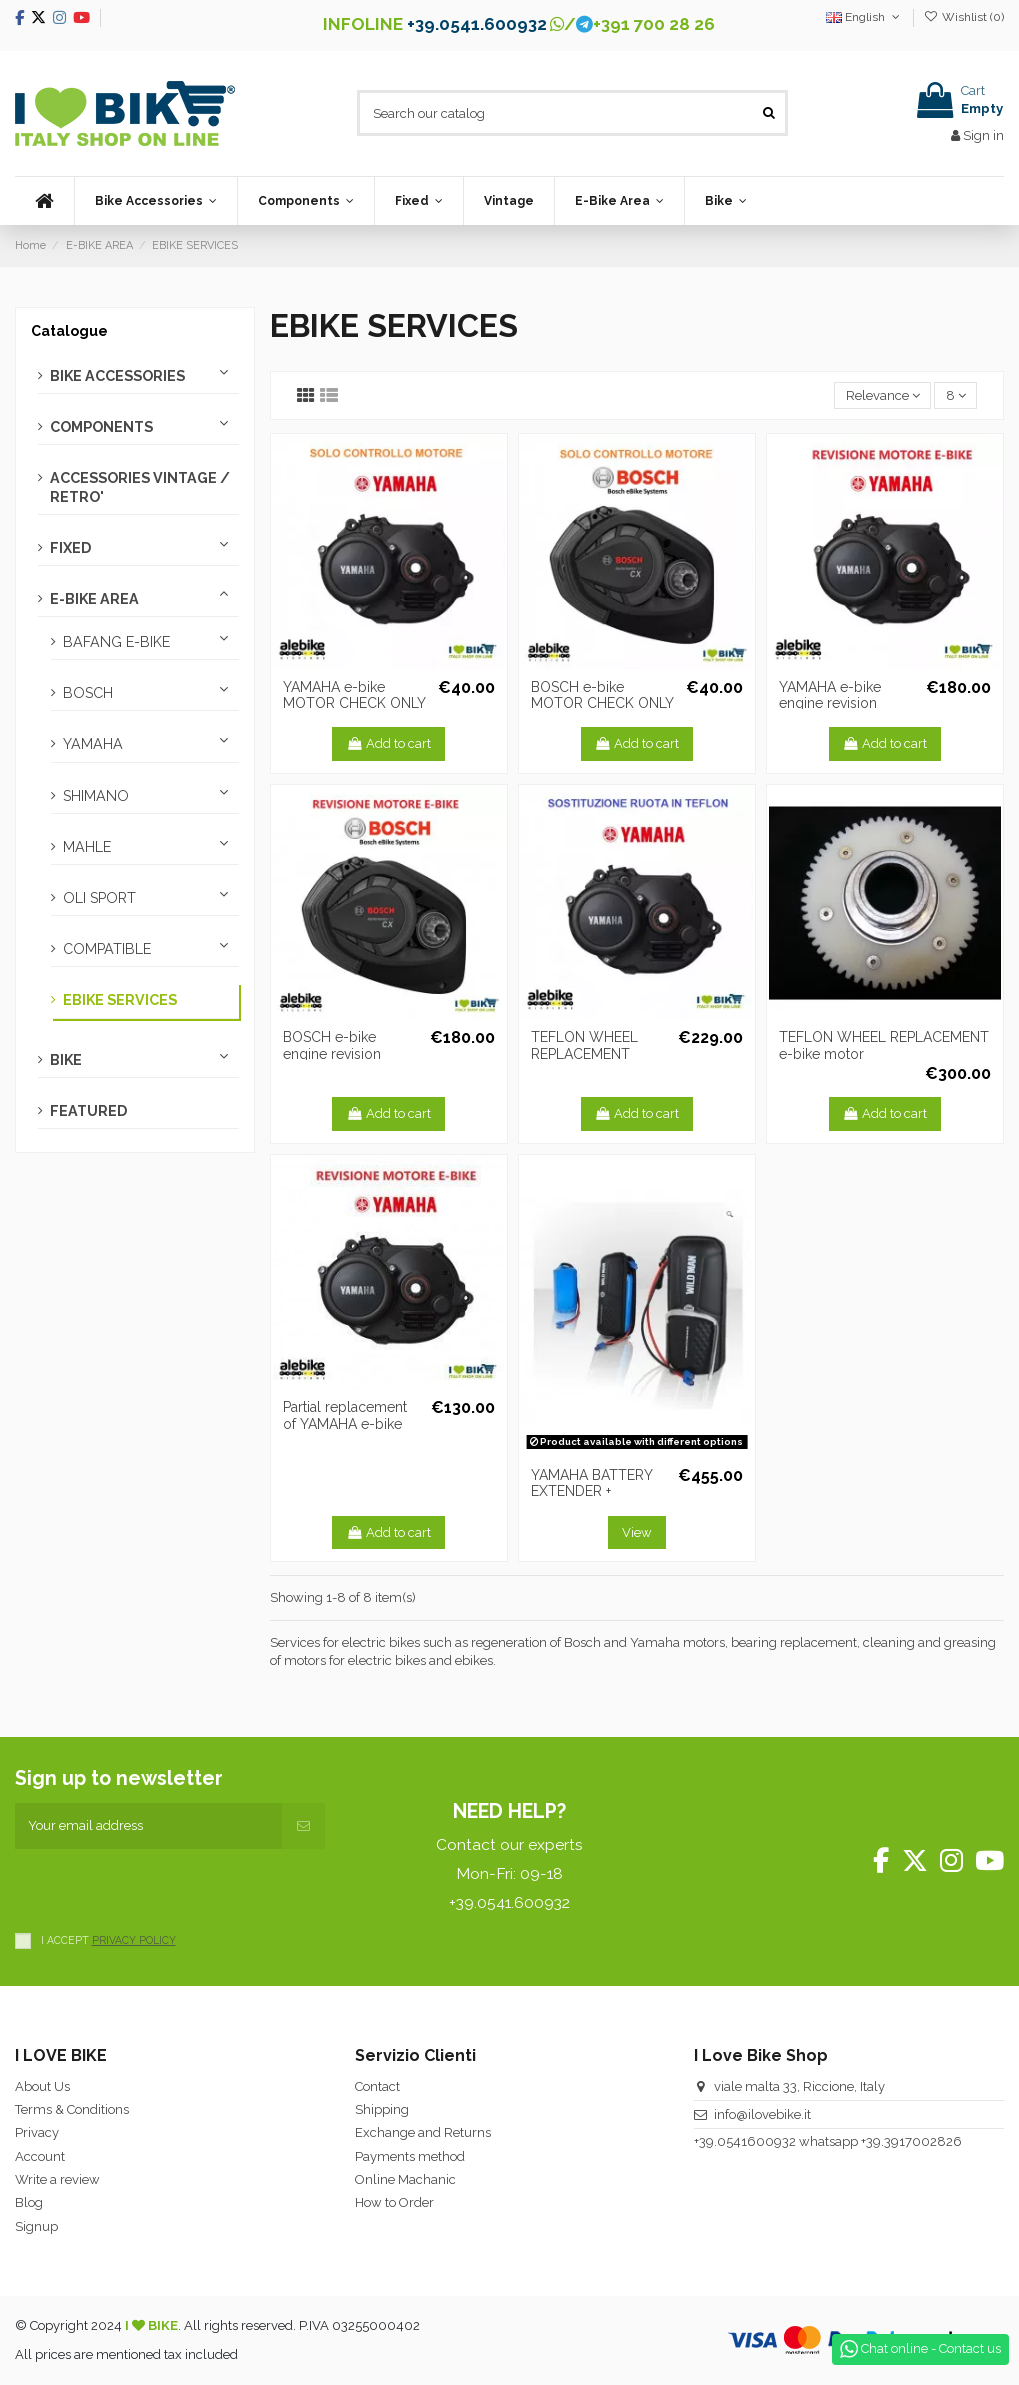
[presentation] (167, 1888)
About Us (42, 2086)
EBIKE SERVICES (120, 1000)
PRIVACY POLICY (134, 1940)
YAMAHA (93, 744)
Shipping (382, 2109)
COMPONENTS (101, 427)
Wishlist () (964, 17)
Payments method (410, 2156)
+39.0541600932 (745, 2141)
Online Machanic (405, 2179)
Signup (36, 2226)
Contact (377, 2086)
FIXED (70, 548)
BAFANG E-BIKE (116, 642)
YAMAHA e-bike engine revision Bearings (830, 704)
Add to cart (388, 743)
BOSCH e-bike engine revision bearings (332, 1054)
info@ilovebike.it (762, 2114)
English (864, 17)
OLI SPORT (99, 898)
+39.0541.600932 (477, 24)
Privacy (37, 2132)
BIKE (66, 1060)
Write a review (57, 2179)
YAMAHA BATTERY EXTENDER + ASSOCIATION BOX (592, 1492)
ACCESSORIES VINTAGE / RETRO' (140, 487)
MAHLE (87, 847)
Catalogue (69, 331)
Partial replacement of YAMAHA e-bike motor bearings (345, 1424)
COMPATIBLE (107, 949)
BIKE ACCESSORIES (117, 376)
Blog (29, 2202)
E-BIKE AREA (94, 599)
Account (40, 2156)
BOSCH (88, 693)
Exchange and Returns (423, 2132)
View (637, 1532)
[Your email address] (148, 1826)
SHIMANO (96, 796)
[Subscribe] (303, 1826)
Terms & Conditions (72, 2109)
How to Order (394, 2202)
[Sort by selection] (882, 395)
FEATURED (88, 1111)
